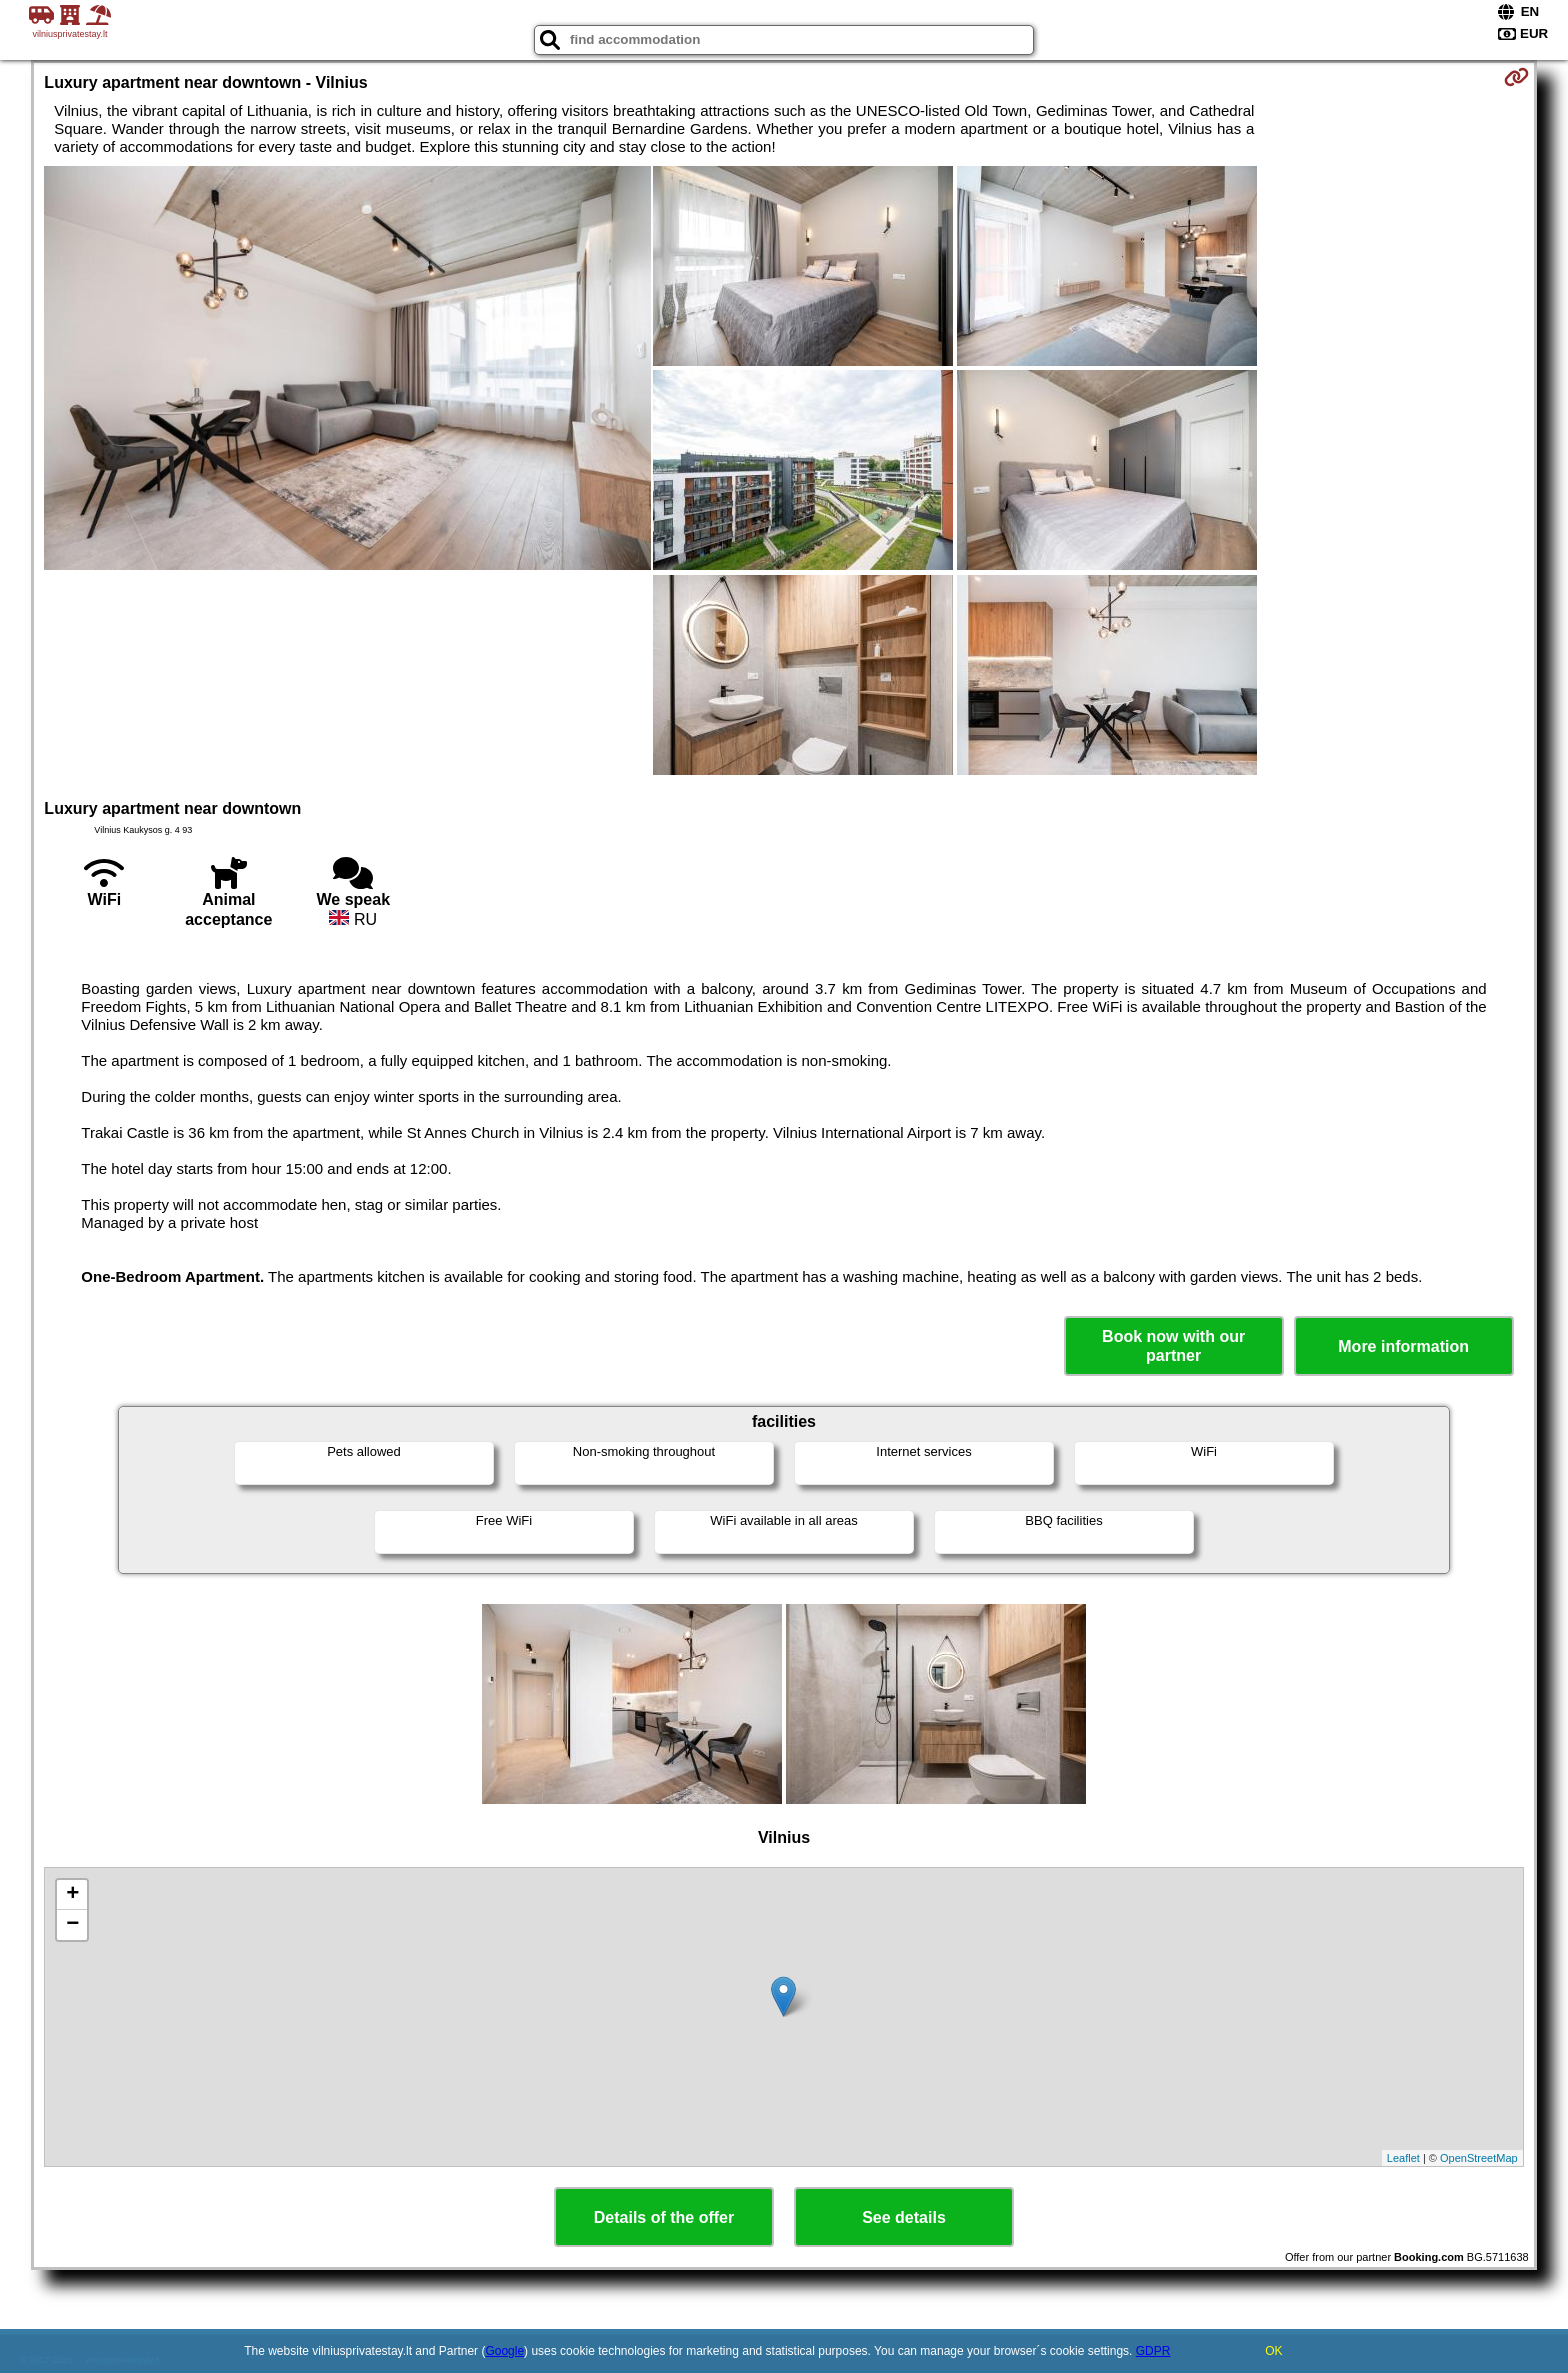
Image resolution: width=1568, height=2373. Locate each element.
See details (904, 2217)
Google (504, 2351)
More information (1403, 1346)
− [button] (72, 1925)
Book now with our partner (1173, 1346)
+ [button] (72, 1895)
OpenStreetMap (1479, 2158)
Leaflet (1403, 2158)
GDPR (1153, 2351)
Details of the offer (664, 2217)
